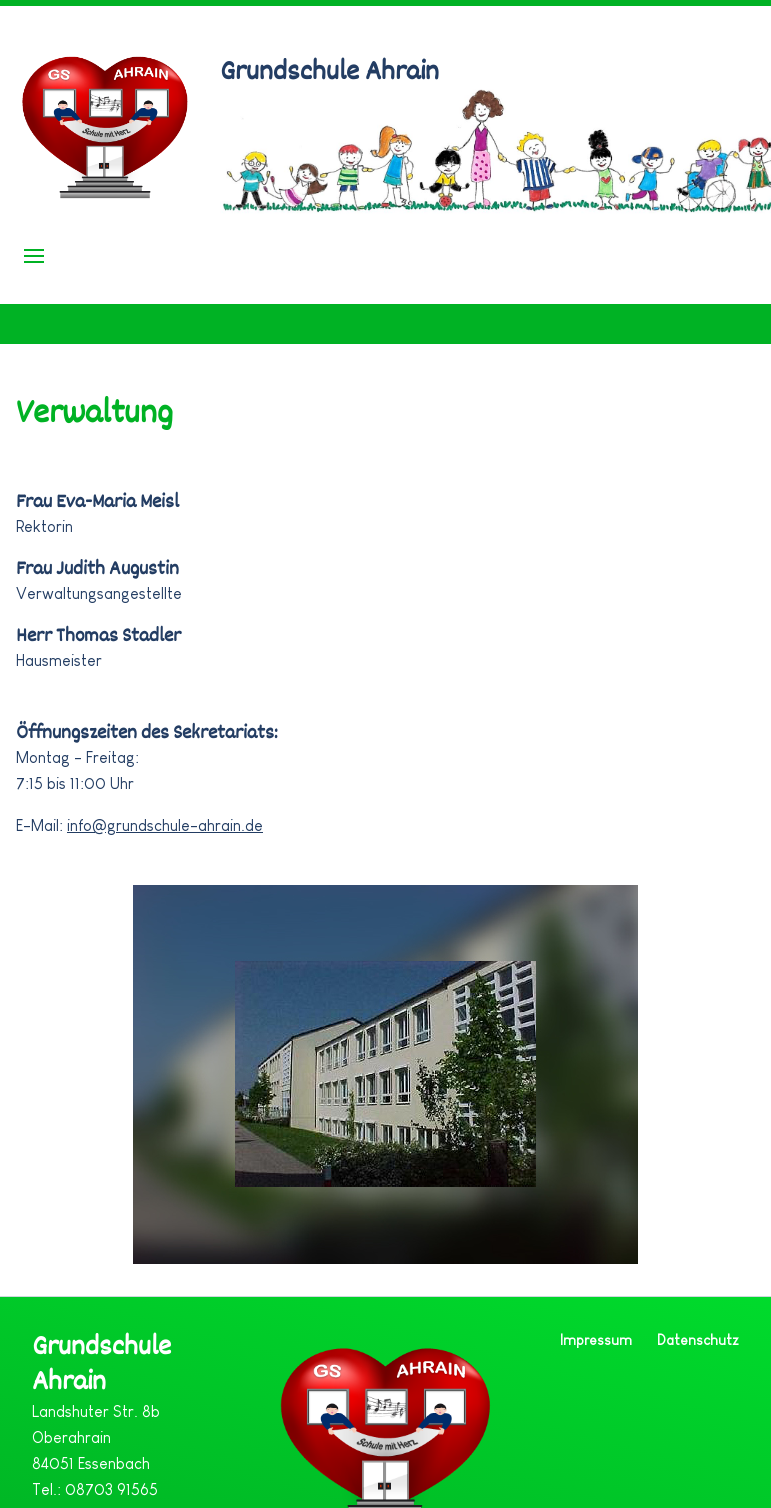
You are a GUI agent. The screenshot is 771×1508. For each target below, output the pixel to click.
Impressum (596, 1340)
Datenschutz (698, 1340)
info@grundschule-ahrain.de (165, 825)
